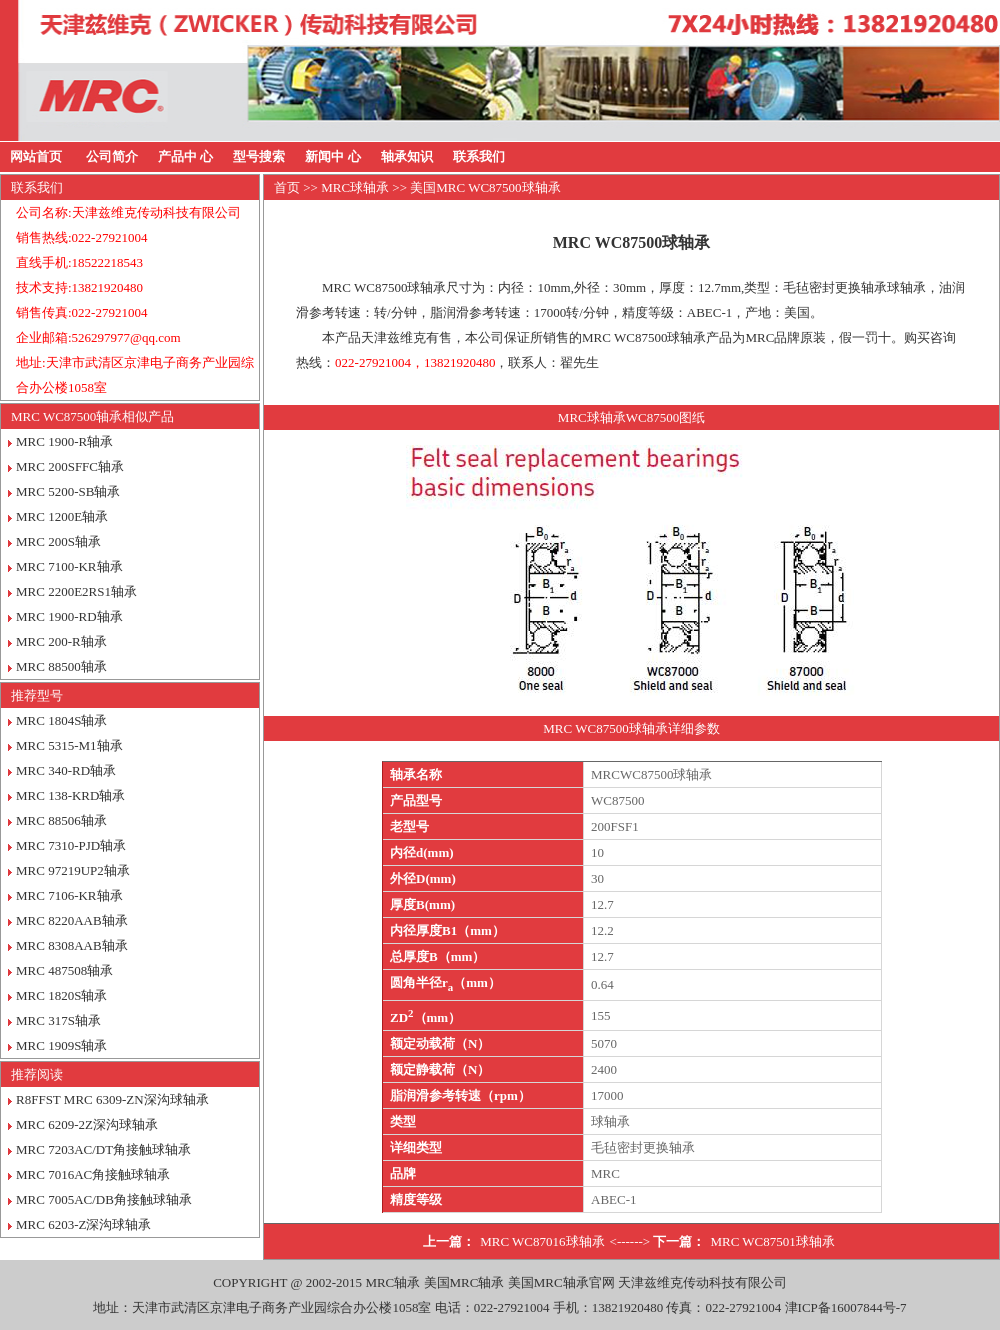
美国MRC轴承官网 (561, 1282)
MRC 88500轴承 (61, 666)
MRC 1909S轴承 (61, 1045)
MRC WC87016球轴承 (542, 1241)
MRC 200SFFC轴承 (70, 466)
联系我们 (479, 156)
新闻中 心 (332, 156)
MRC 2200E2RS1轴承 (76, 591)
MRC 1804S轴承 (61, 720)
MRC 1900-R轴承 (64, 441)
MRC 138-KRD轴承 (70, 795)
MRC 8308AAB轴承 (72, 945)
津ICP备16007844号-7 (846, 1307)
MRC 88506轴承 (61, 820)
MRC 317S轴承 (58, 1020)
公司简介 (112, 156)
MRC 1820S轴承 (61, 995)
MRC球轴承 (355, 187)
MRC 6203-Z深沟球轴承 (83, 1224)
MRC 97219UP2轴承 (73, 870)
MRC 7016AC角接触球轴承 (93, 1174)
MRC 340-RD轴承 (66, 770)
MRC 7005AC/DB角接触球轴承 (104, 1199)
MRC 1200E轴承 (62, 516)
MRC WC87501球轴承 (772, 1241)
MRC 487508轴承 (64, 970)
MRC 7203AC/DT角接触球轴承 (103, 1149)
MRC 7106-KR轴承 (69, 895)
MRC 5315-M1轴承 (69, 745)
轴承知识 (407, 156)
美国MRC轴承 (464, 1282)
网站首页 (36, 156)
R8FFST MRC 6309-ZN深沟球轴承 (112, 1099)
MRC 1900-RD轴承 (69, 616)
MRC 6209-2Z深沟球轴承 (87, 1124)
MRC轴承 (392, 1282)
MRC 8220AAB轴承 (72, 920)
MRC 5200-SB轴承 (68, 491)
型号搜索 (259, 156)
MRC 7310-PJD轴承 (71, 845)
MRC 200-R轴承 (61, 641)
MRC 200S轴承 (58, 541)
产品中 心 (185, 156)
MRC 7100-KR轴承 (69, 566)
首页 (287, 187)
